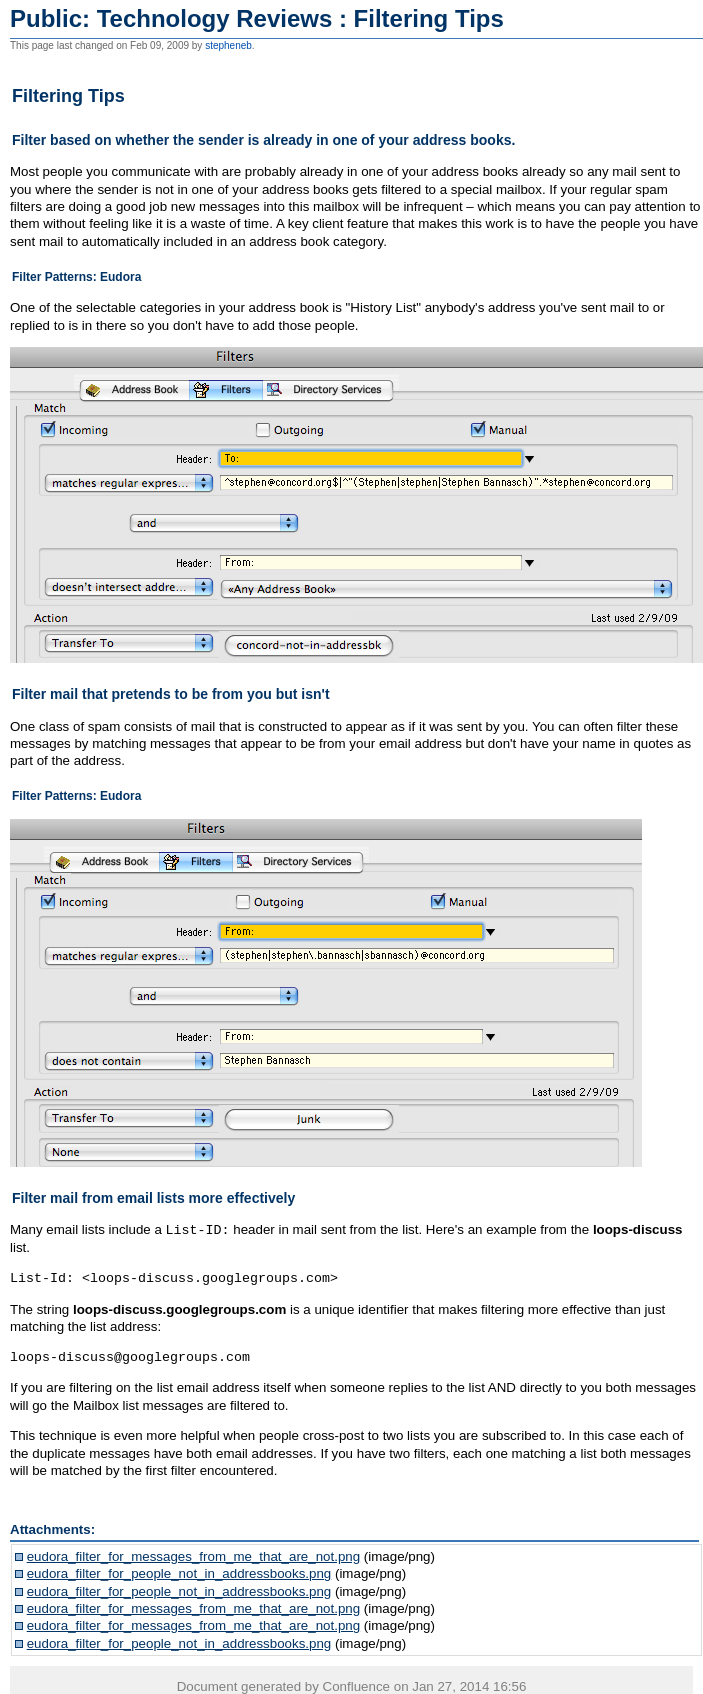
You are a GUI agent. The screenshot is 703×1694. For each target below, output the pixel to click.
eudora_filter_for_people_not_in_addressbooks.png (179, 1572)
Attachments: (52, 1528)
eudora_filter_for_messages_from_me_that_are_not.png (193, 1555)
